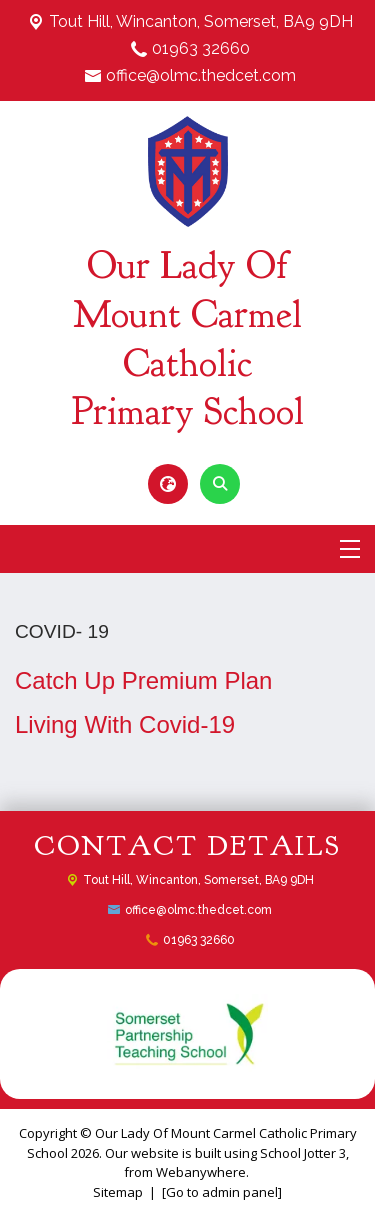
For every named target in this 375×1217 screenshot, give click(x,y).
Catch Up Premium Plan (143, 680)
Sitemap (118, 1192)
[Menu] (350, 549)
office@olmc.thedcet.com (201, 75)
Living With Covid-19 (125, 724)
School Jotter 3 (303, 1153)
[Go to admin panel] (222, 1192)
